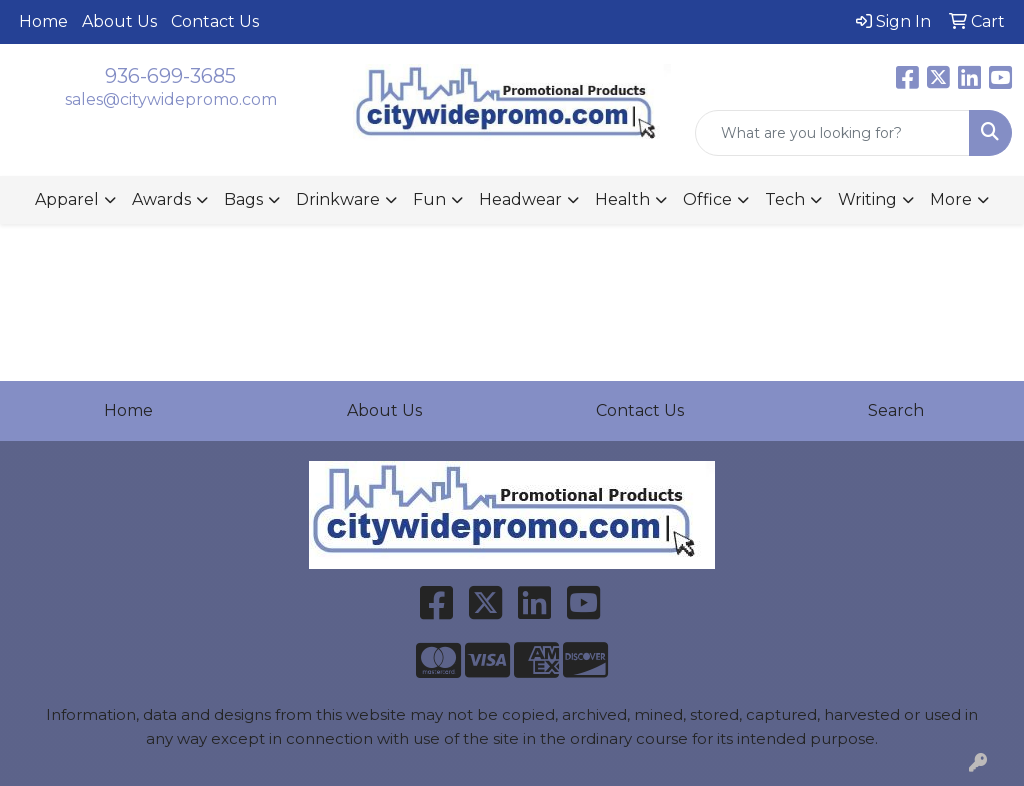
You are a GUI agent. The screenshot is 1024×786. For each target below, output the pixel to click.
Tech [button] (785, 199)
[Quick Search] (832, 133)
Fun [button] (429, 199)
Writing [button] (867, 199)
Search (896, 410)
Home (43, 21)
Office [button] (707, 199)
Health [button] (622, 199)
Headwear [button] (520, 199)
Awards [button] (161, 199)
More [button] (951, 199)
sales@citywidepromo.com (171, 99)
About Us (119, 21)
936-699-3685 (170, 76)
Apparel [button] (67, 199)
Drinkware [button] (338, 199)
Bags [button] (243, 199)
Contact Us (215, 21)
